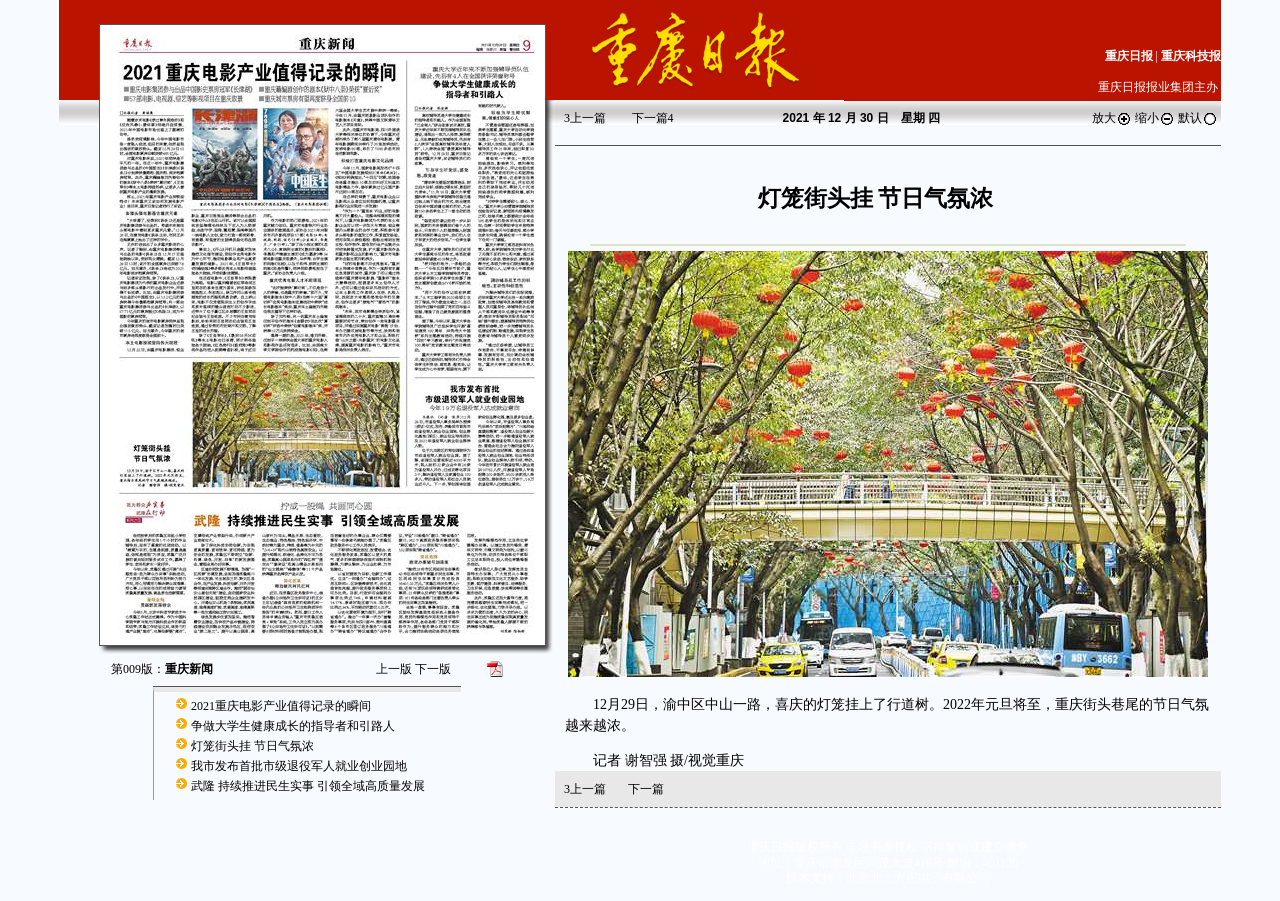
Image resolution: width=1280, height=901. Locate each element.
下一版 (433, 669)
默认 (1198, 118)
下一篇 (653, 118)
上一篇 (585, 118)
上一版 (394, 669)
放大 (1112, 118)
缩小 (1155, 118)
